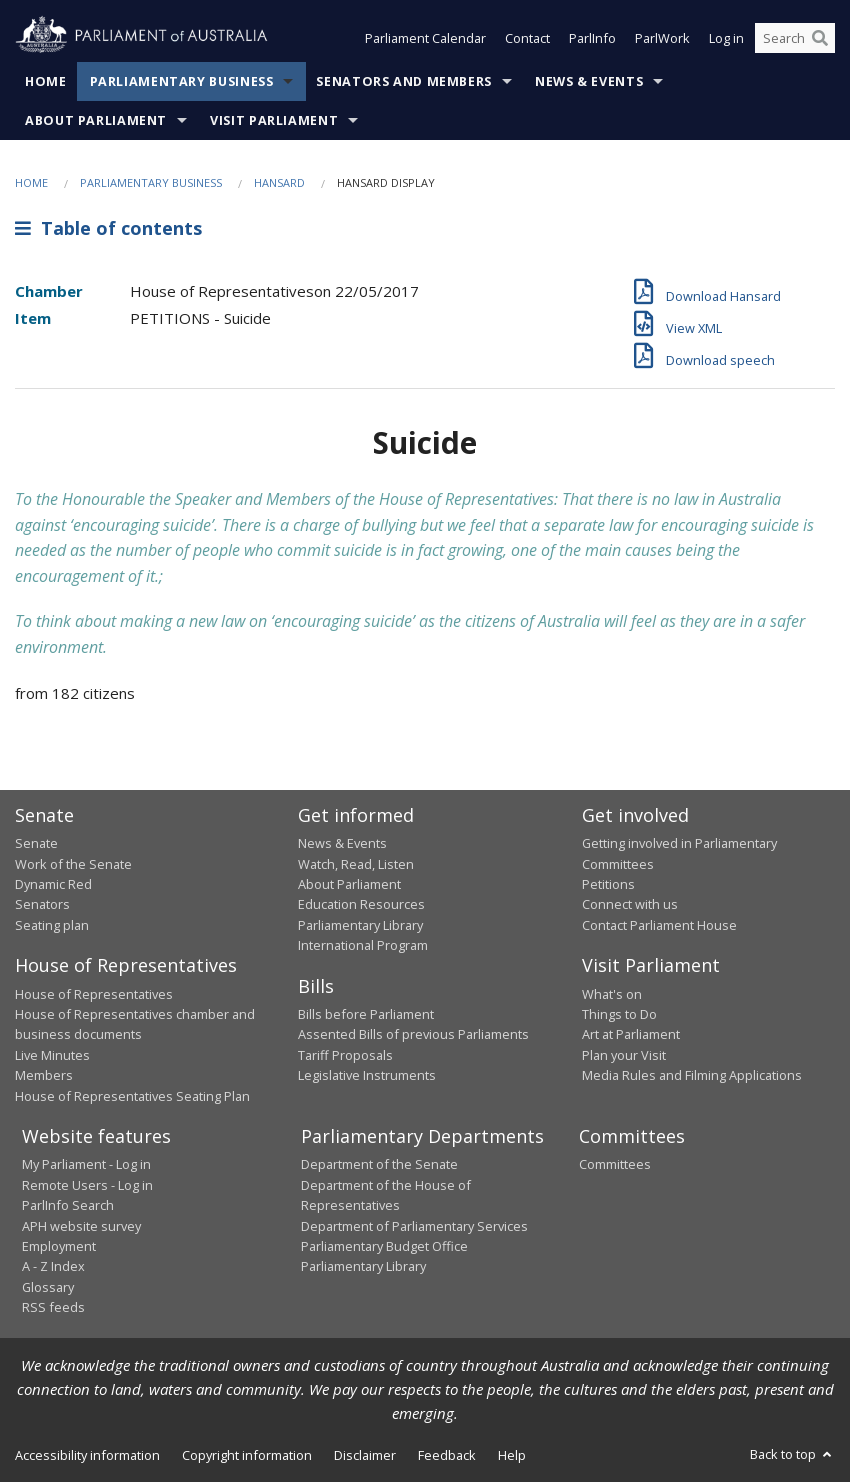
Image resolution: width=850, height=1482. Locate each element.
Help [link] (512, 1455)
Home (46, 81)
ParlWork (662, 38)
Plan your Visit (624, 1055)
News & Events (589, 81)
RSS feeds (53, 1307)
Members (44, 1075)
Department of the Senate (379, 1164)
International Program (363, 945)
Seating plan (52, 925)
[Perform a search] (820, 38)
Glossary (48, 1287)
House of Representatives (94, 994)
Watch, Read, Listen (356, 864)
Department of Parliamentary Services (414, 1226)
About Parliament (96, 120)
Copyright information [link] (247, 1455)
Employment (59, 1246)
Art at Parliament (631, 1034)
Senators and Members (404, 81)
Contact (527, 38)
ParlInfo (592, 38)
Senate (36, 843)
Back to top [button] (792, 1454)
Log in (726, 38)
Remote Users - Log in (87, 1185)
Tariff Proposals (345, 1055)
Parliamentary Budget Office (384, 1246)
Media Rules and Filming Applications (692, 1075)
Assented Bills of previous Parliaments (413, 1034)
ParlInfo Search (68, 1205)
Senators (42, 904)
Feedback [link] (447, 1455)
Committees (615, 1164)
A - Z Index (53, 1266)
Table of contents (108, 228)
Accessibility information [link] (87, 1455)
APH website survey (81, 1226)
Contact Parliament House (659, 925)
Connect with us (630, 904)
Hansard (279, 182)
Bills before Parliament (366, 1014)
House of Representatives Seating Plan (132, 1096)
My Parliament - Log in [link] (86, 1164)
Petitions (608, 884)
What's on (612, 994)
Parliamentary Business (182, 81)
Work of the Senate (73, 864)
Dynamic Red (53, 884)
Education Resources (361, 904)
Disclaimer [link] (365, 1455)
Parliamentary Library (360, 925)
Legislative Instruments (367, 1075)
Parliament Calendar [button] (425, 38)
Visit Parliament (274, 120)
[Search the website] (795, 38)
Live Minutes (52, 1055)
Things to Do (619, 1014)
